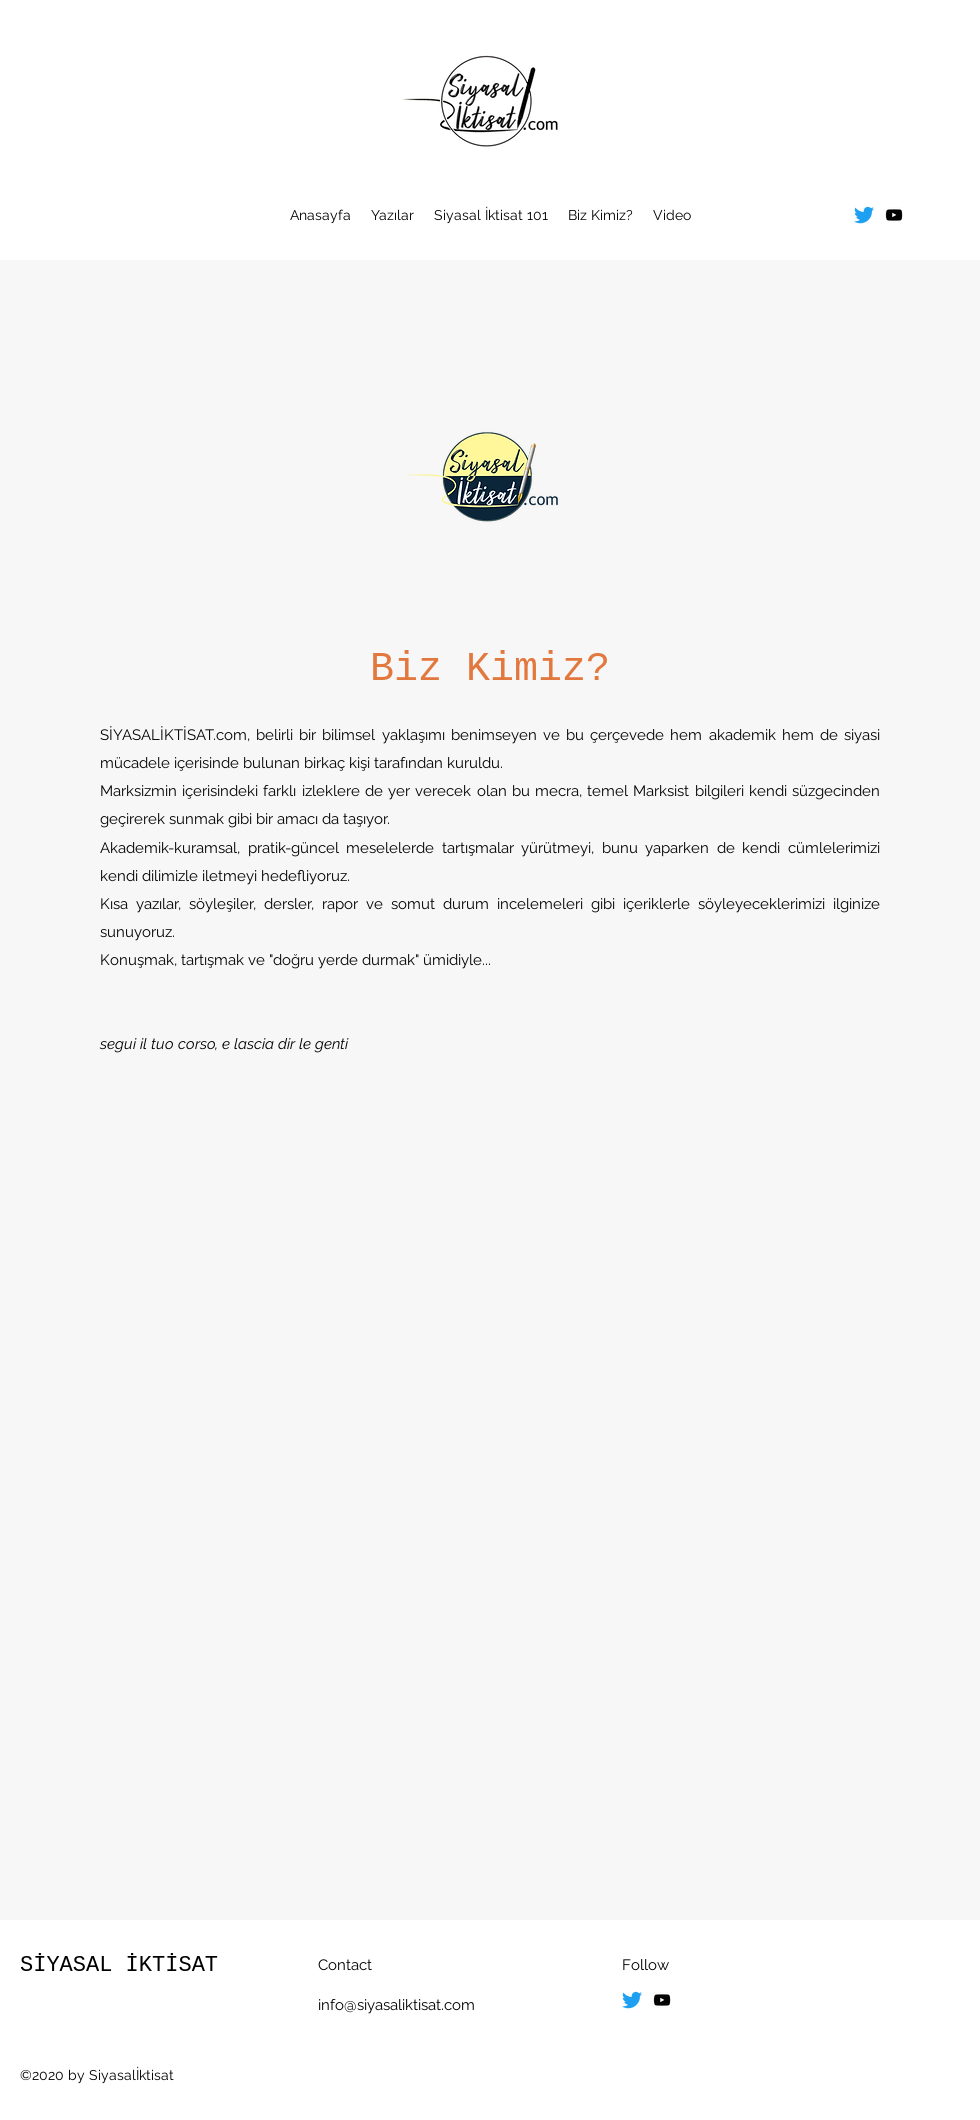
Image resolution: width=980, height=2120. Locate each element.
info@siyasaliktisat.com (396, 2005)
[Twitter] (864, 215)
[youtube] (894, 215)
